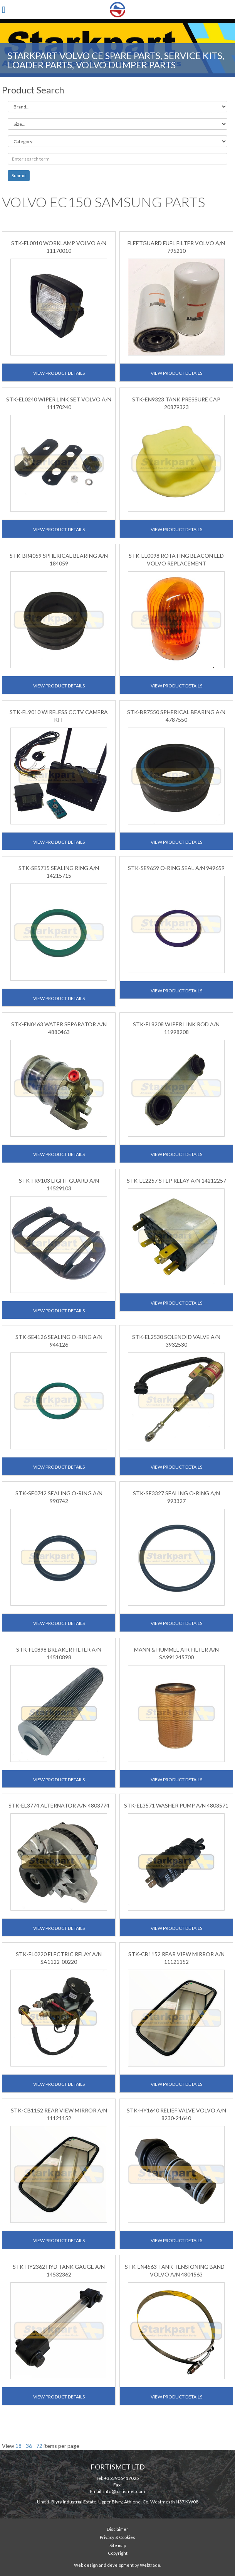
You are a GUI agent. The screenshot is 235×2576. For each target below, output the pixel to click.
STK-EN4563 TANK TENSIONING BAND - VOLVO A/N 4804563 (176, 2270)
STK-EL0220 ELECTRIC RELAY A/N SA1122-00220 (59, 1958)
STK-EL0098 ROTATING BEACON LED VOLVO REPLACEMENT (176, 559)
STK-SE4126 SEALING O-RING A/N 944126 (58, 1341)
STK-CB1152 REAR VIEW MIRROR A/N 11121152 (176, 1958)
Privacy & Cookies (117, 2537)
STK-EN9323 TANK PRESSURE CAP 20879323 (176, 403)
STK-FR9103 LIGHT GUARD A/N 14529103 (59, 1184)
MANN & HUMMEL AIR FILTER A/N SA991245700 (176, 1653)
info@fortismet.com (124, 2491)
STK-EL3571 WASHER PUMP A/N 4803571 (176, 1805)
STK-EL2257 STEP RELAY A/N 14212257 (176, 1180)
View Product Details (59, 373)
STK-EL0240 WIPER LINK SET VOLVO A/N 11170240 (58, 403)
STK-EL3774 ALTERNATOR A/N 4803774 (58, 1805)
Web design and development (104, 2565)
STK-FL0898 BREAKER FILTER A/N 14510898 (58, 1653)
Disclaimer (117, 2529)
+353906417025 (121, 2478)
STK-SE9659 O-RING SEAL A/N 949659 (176, 868)
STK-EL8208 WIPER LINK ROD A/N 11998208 (176, 1028)
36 (29, 2445)
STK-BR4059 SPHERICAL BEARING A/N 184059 (59, 559)
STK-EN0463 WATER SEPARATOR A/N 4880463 (59, 1028)
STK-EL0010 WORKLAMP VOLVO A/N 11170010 (58, 247)
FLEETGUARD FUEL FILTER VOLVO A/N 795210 (176, 247)
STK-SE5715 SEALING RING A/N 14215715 (58, 872)
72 (39, 2445)
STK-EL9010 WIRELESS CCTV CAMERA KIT (59, 716)
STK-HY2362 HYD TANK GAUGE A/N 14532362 (59, 2270)
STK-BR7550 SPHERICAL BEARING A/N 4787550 (176, 716)
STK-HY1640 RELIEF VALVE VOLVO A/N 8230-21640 (176, 2114)
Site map (117, 2545)
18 (18, 2445)
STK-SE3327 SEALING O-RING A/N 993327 (176, 1497)
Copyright (118, 2553)
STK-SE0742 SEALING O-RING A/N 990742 (58, 1497)
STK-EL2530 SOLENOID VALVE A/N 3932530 (176, 1341)
